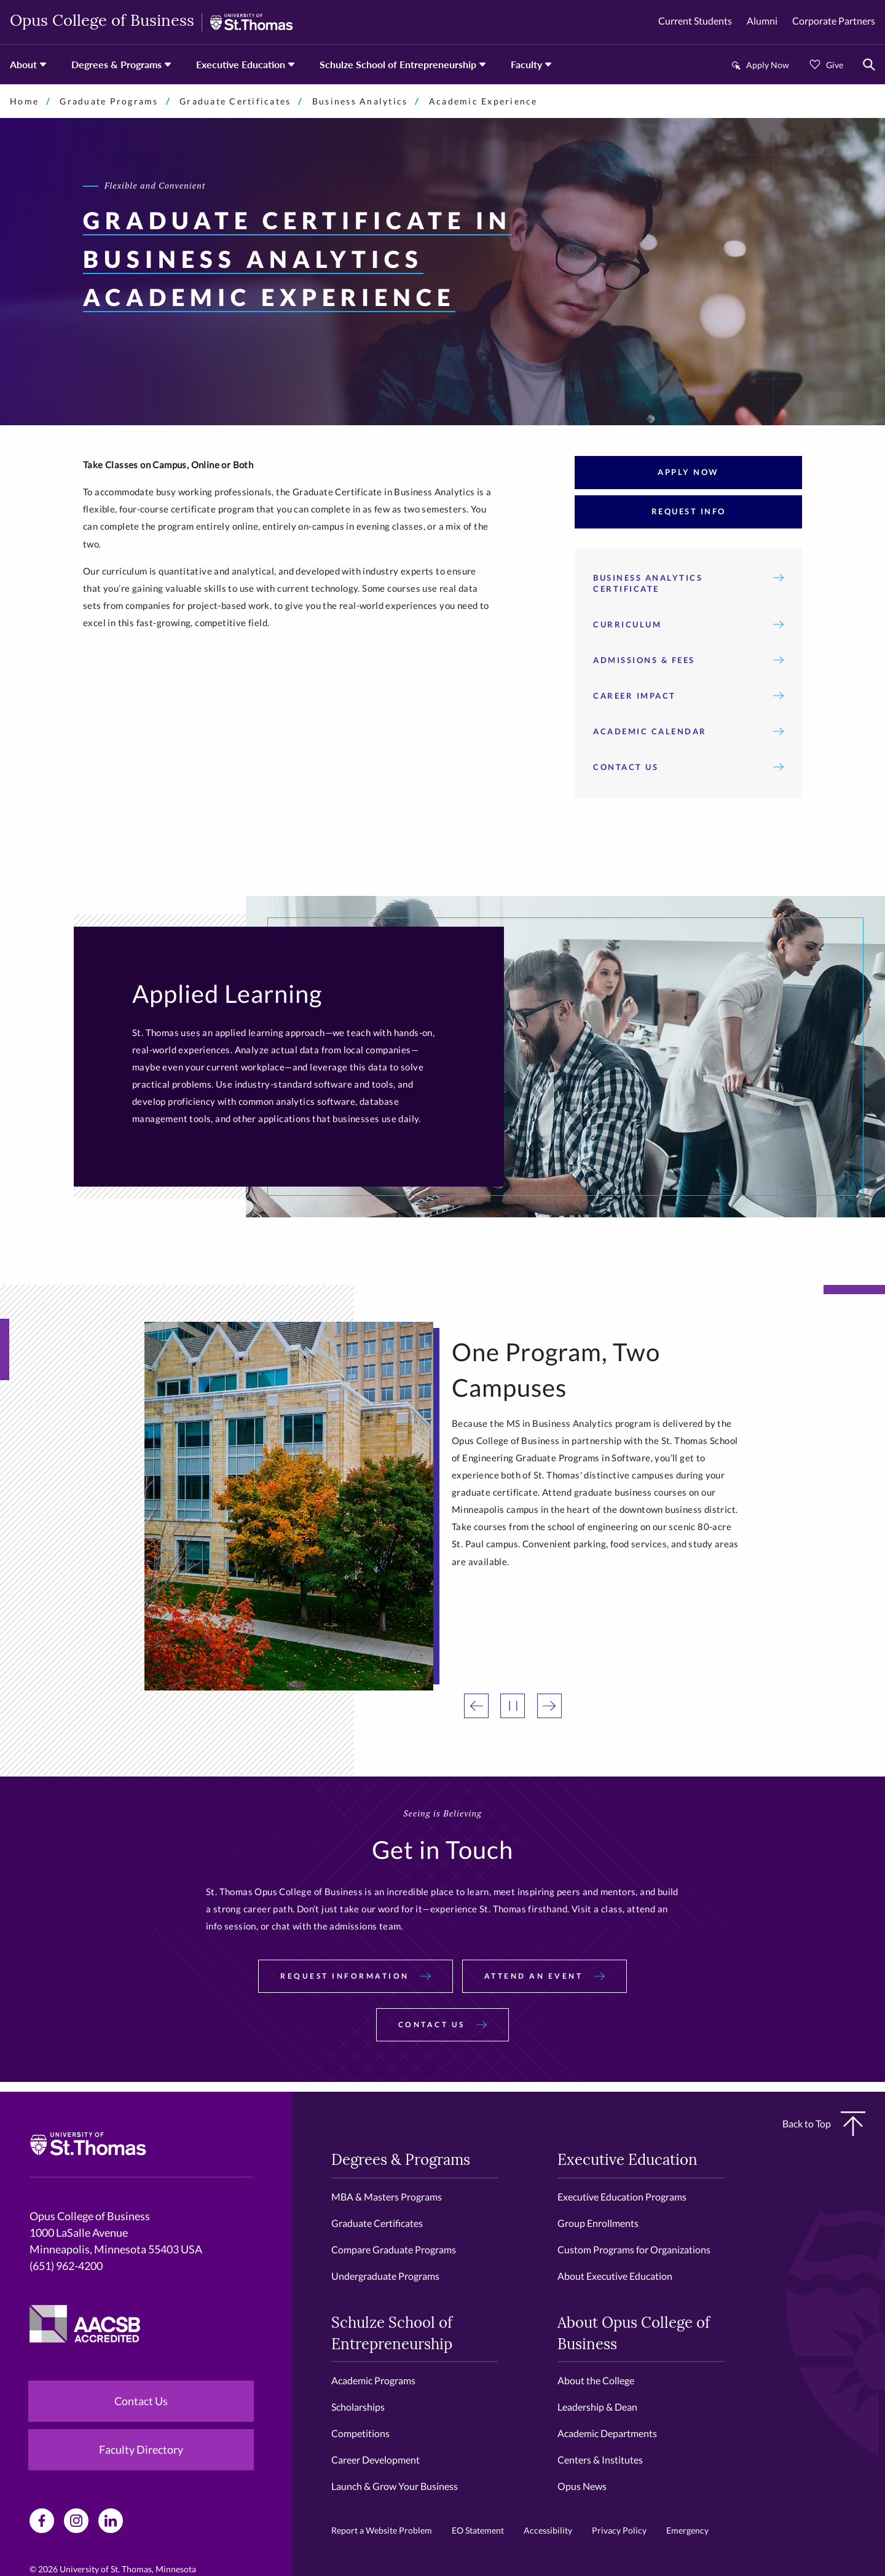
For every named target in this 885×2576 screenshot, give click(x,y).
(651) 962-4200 (66, 2265)
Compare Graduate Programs (393, 2249)
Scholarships (358, 2407)
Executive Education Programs (621, 2196)
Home (24, 101)
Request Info (688, 511)
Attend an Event (544, 1976)
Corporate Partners (833, 20)
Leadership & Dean (597, 2407)
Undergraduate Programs (385, 2276)
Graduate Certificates (235, 101)
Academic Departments (607, 2433)
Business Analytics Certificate (688, 583)
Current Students (695, 20)
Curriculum (688, 624)
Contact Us (688, 767)
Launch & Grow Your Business (394, 2486)
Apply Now (767, 65)
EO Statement (478, 2530)
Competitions (360, 2433)
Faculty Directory (141, 2449)
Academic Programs (373, 2380)
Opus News (582, 2486)
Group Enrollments (598, 2223)
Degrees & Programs (116, 64)
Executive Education (240, 64)
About (23, 64)
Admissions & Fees (688, 660)
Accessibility (548, 2530)
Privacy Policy (619, 2530)
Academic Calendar (688, 731)
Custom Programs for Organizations (633, 2249)
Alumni (762, 20)
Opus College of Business (102, 21)
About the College (595, 2380)
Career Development (375, 2459)
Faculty (526, 64)
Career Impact (688, 696)
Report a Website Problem (381, 2530)
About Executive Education (614, 2276)
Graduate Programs (109, 101)
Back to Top (823, 2123)
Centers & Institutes (600, 2459)
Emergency (687, 2530)
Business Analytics (360, 101)
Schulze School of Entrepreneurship (398, 64)
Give (834, 65)
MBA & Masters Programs (386, 2196)
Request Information (355, 1976)
